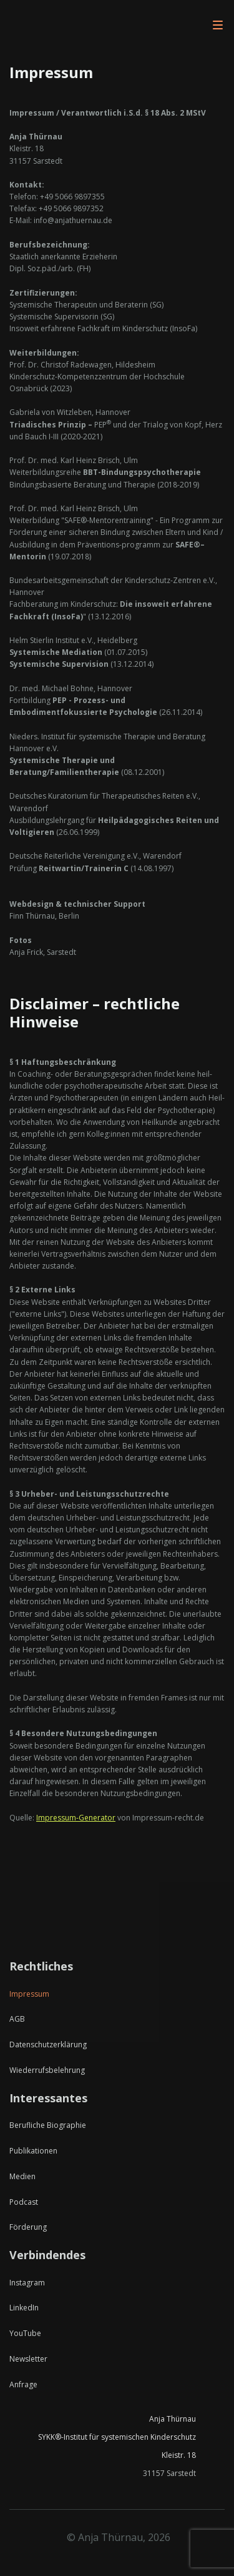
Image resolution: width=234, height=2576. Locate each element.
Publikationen (33, 2151)
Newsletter (28, 2359)
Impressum (29, 1994)
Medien (22, 2177)
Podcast (23, 2202)
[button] (218, 25)
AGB (17, 2019)
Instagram (27, 2283)
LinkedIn (24, 2308)
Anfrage (23, 2385)
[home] (71, 25)
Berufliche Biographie (47, 2125)
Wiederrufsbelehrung (47, 2070)
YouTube (25, 2334)
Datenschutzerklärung (48, 2045)
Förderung (28, 2227)
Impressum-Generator (75, 1817)
